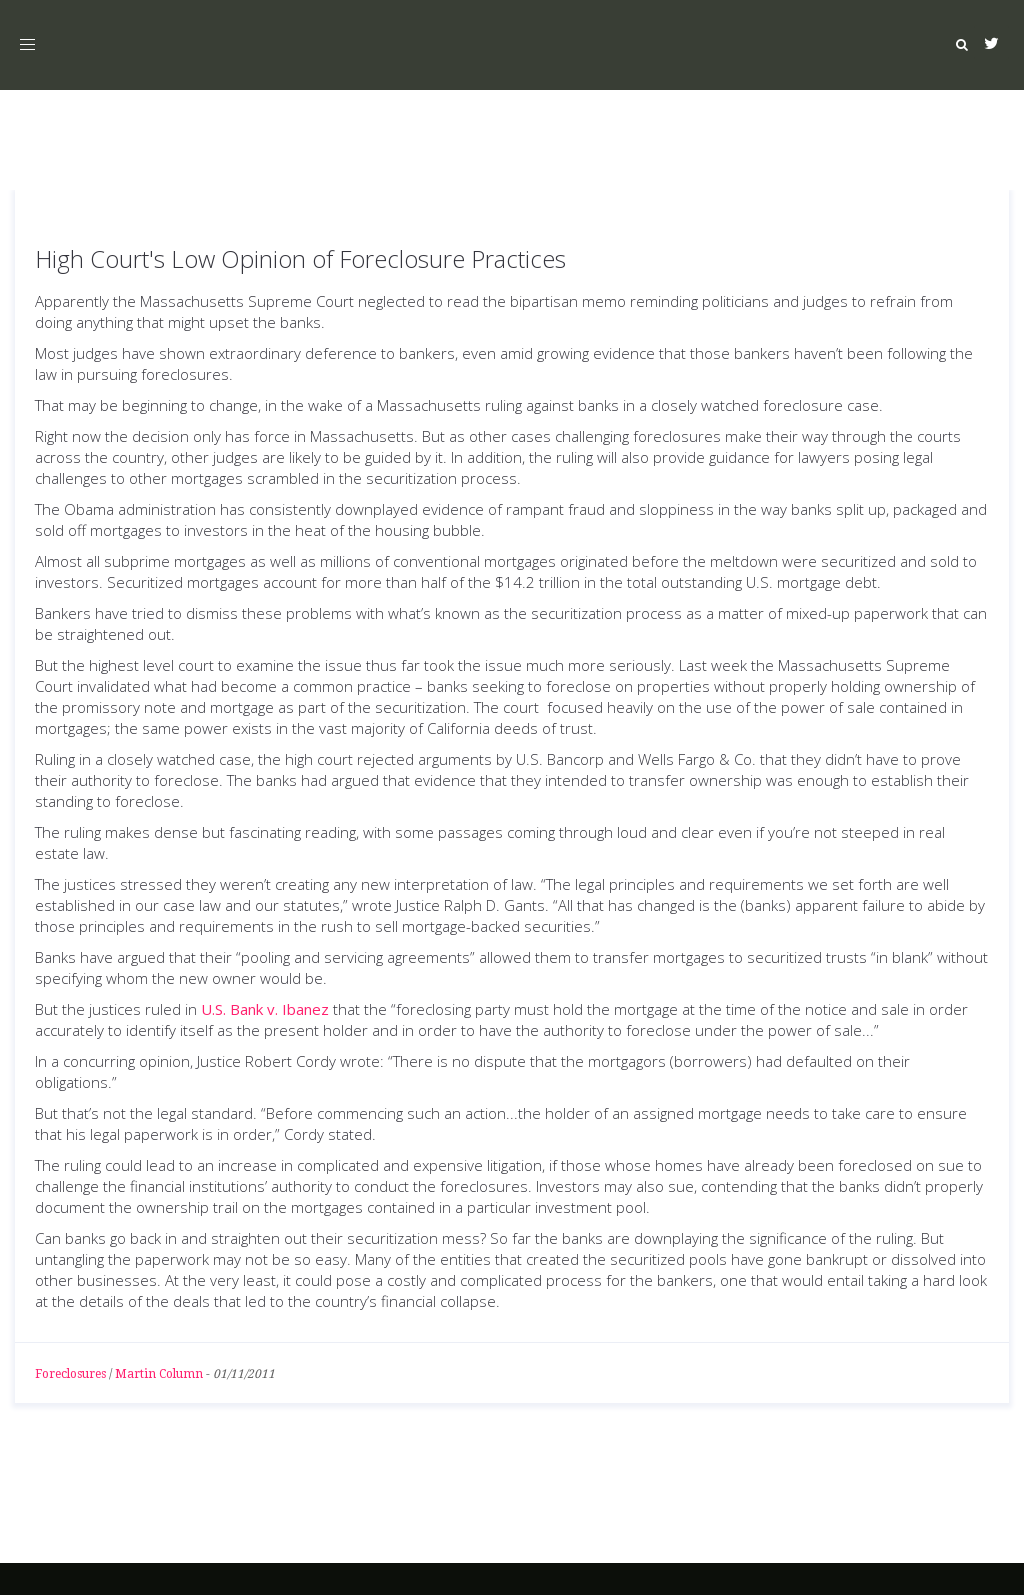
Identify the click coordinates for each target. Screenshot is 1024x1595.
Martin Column (159, 1374)
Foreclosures (70, 1374)
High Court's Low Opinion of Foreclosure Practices (300, 258)
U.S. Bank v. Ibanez (265, 1009)
